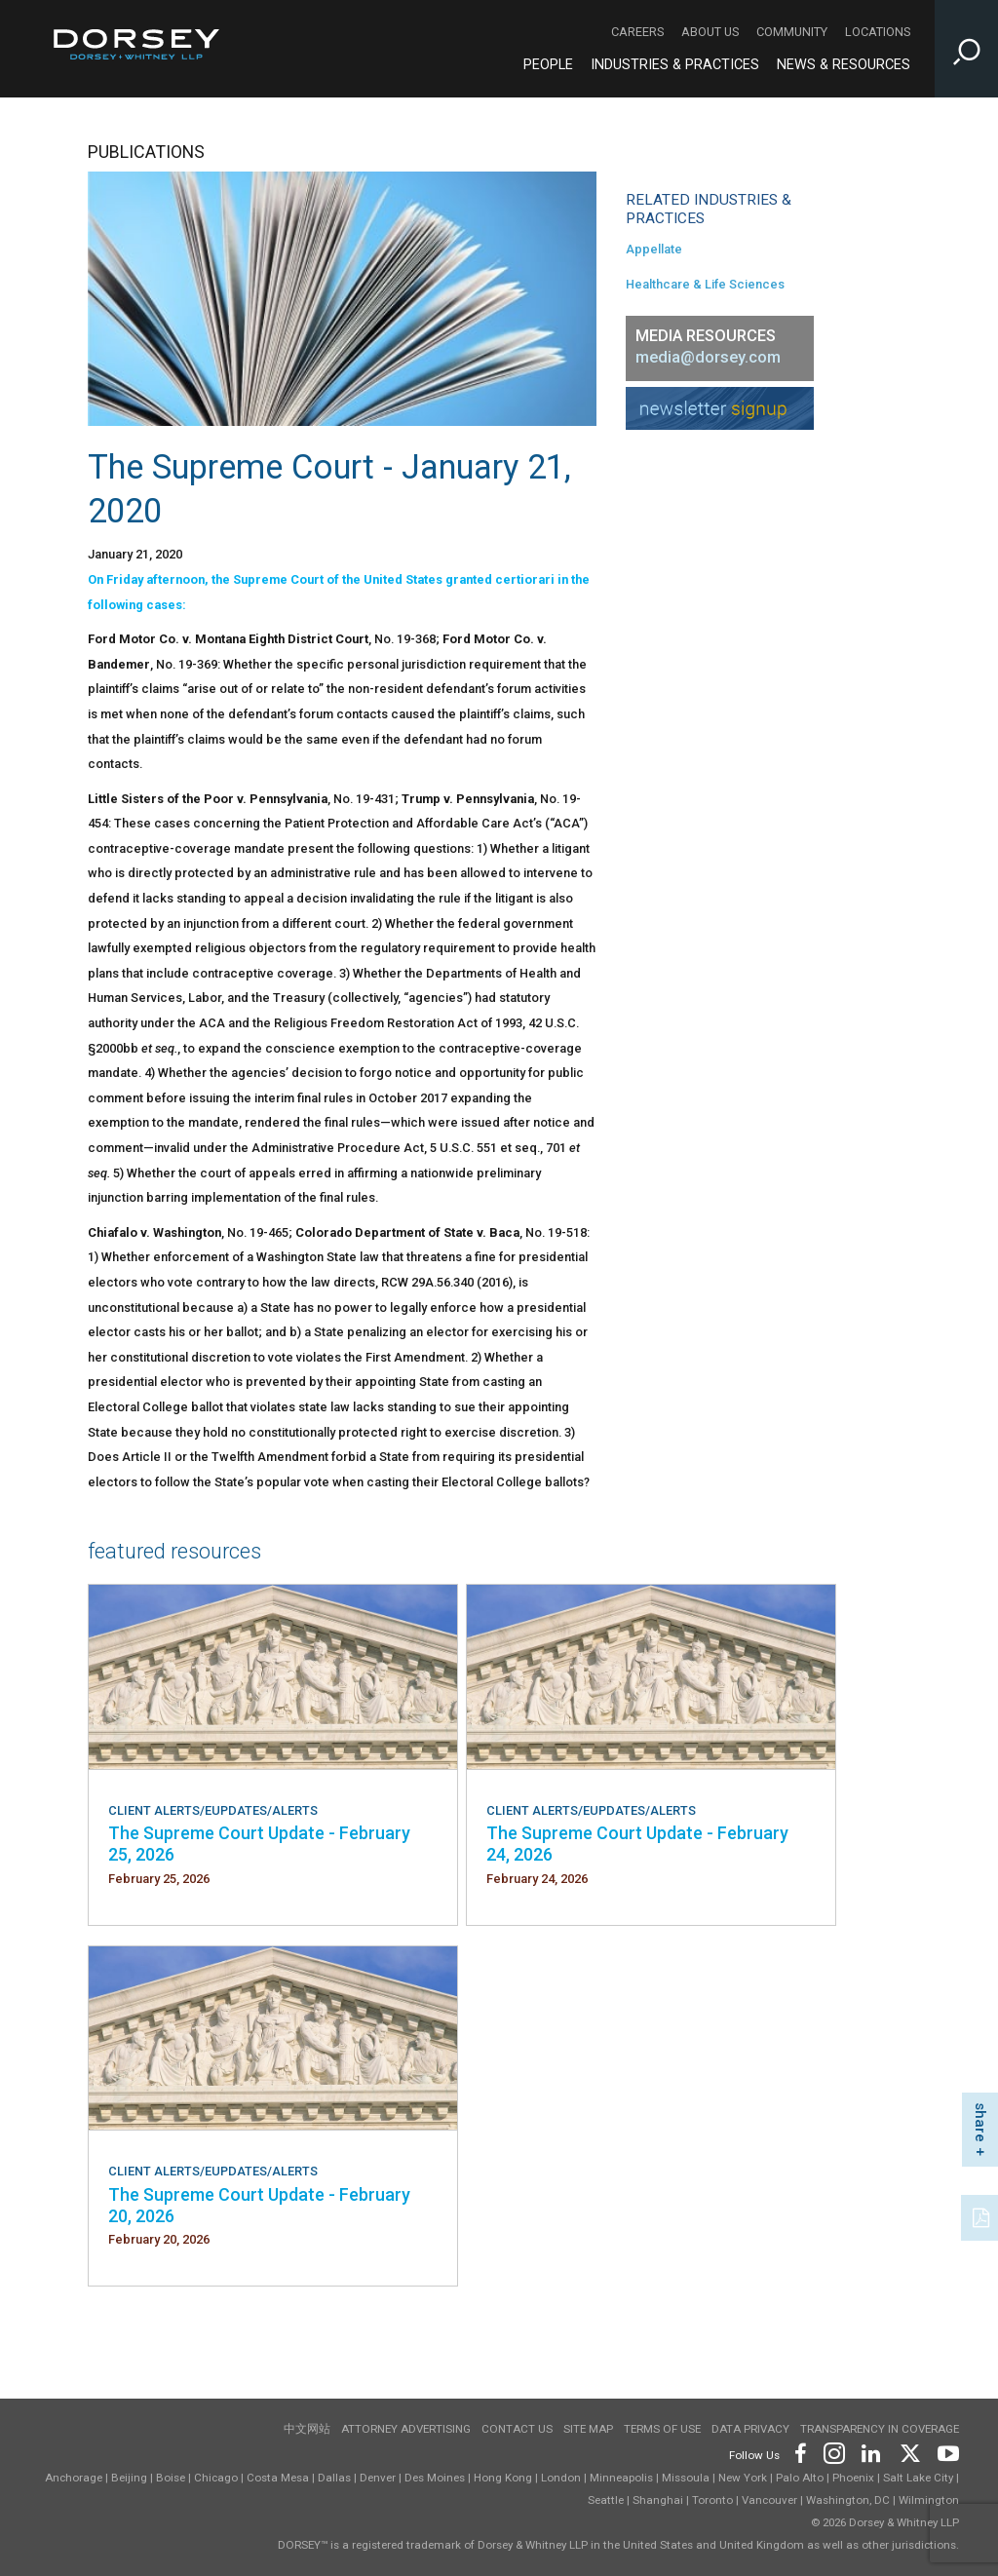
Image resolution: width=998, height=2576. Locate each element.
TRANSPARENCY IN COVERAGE (879, 2429)
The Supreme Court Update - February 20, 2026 (259, 2205)
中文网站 (307, 2429)
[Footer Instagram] (833, 2452)
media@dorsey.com (708, 357)
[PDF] (982, 2215)
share (980, 2122)
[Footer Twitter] (909, 2452)
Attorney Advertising (406, 2429)
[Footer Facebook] (799, 2452)
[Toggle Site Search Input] (966, 48)
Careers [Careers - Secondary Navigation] (637, 31)
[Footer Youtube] (945, 2452)
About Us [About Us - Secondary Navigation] (710, 31)
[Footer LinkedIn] (871, 2452)
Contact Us (517, 2429)
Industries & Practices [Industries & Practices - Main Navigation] (675, 65)
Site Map (588, 2429)
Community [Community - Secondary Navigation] (791, 31)
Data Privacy (750, 2429)
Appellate (654, 249)
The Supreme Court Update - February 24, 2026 (637, 1844)
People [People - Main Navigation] (548, 65)
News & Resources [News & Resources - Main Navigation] (843, 65)
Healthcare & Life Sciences (705, 284)
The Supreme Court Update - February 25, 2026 (259, 1844)
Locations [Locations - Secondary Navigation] (877, 31)
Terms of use (662, 2429)
